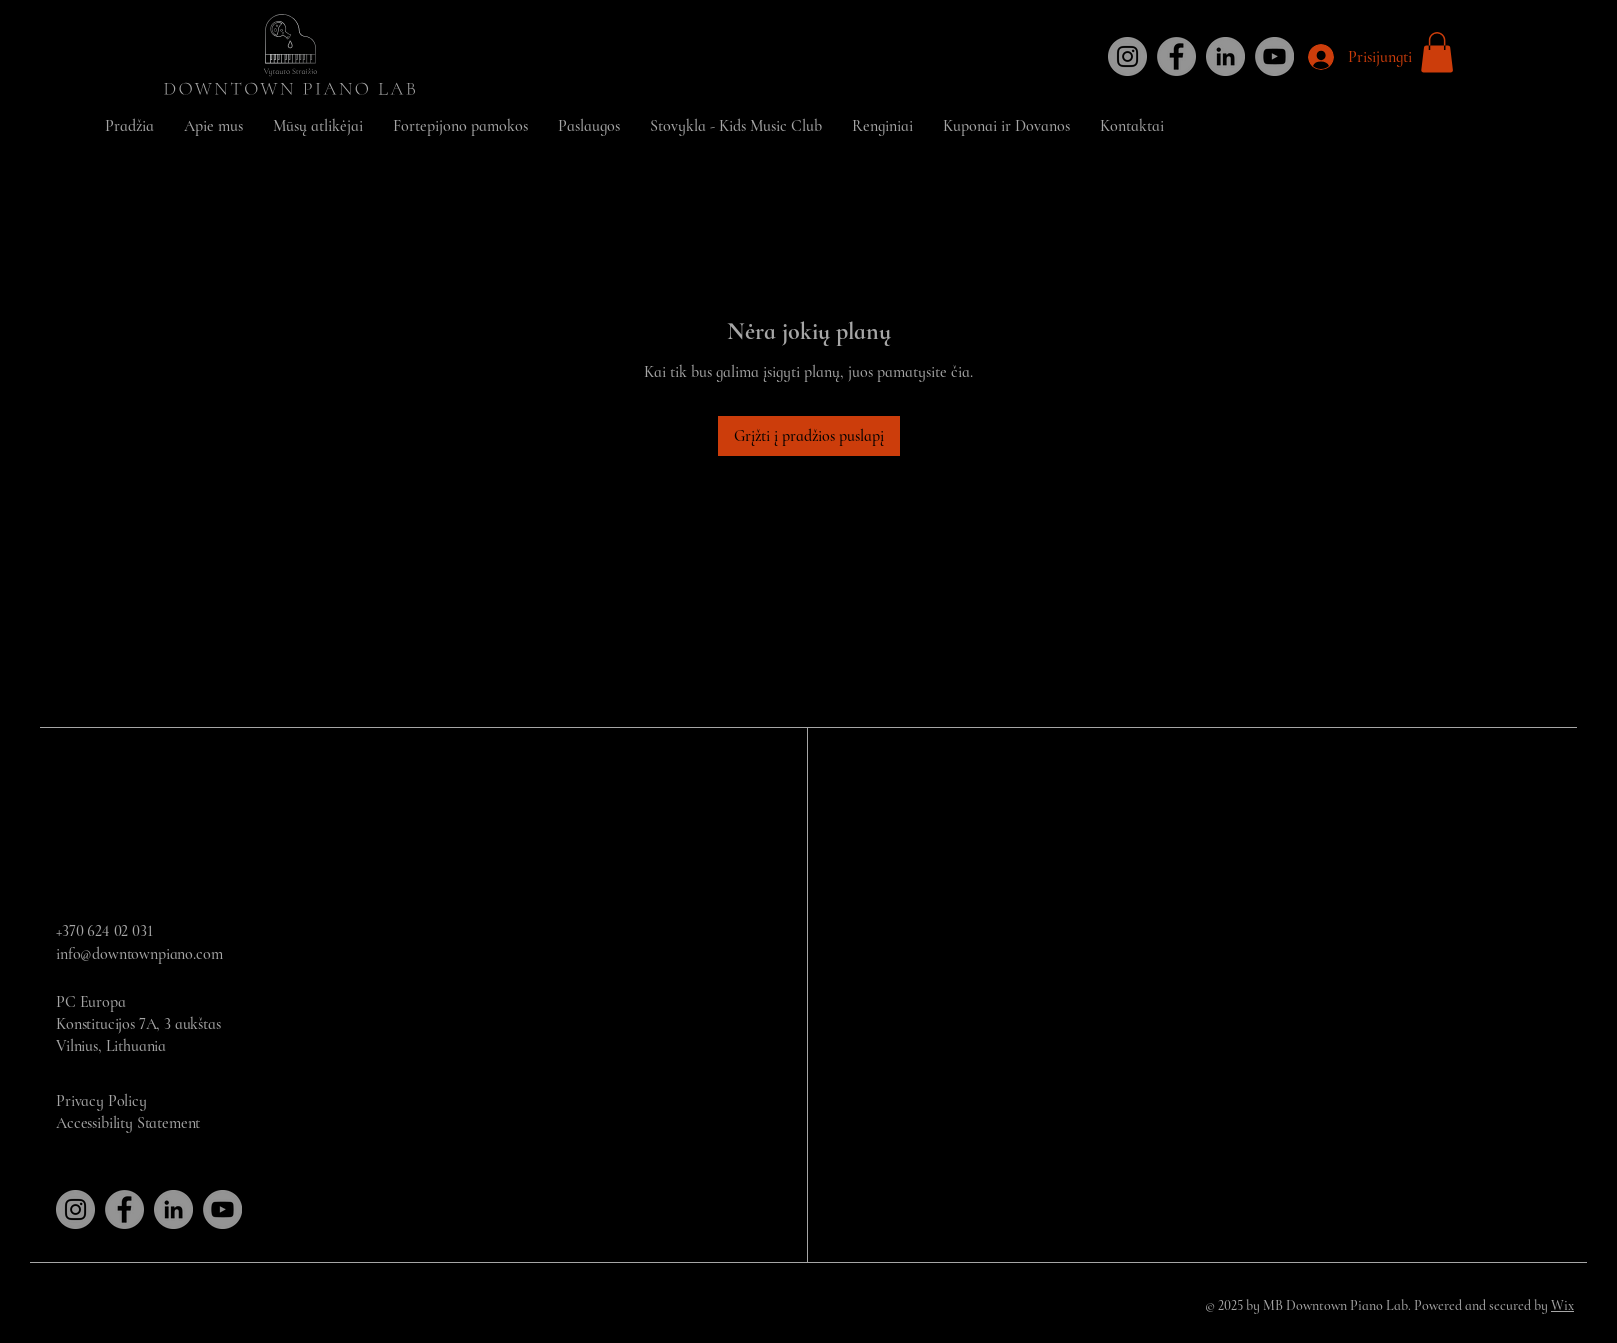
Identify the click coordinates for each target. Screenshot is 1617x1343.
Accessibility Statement (128, 1123)
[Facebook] (1176, 56)
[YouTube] (1274, 56)
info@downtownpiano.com (139, 954)
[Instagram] (1127, 56)
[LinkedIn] (1225, 56)
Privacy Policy (101, 1101)
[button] (1437, 52)
